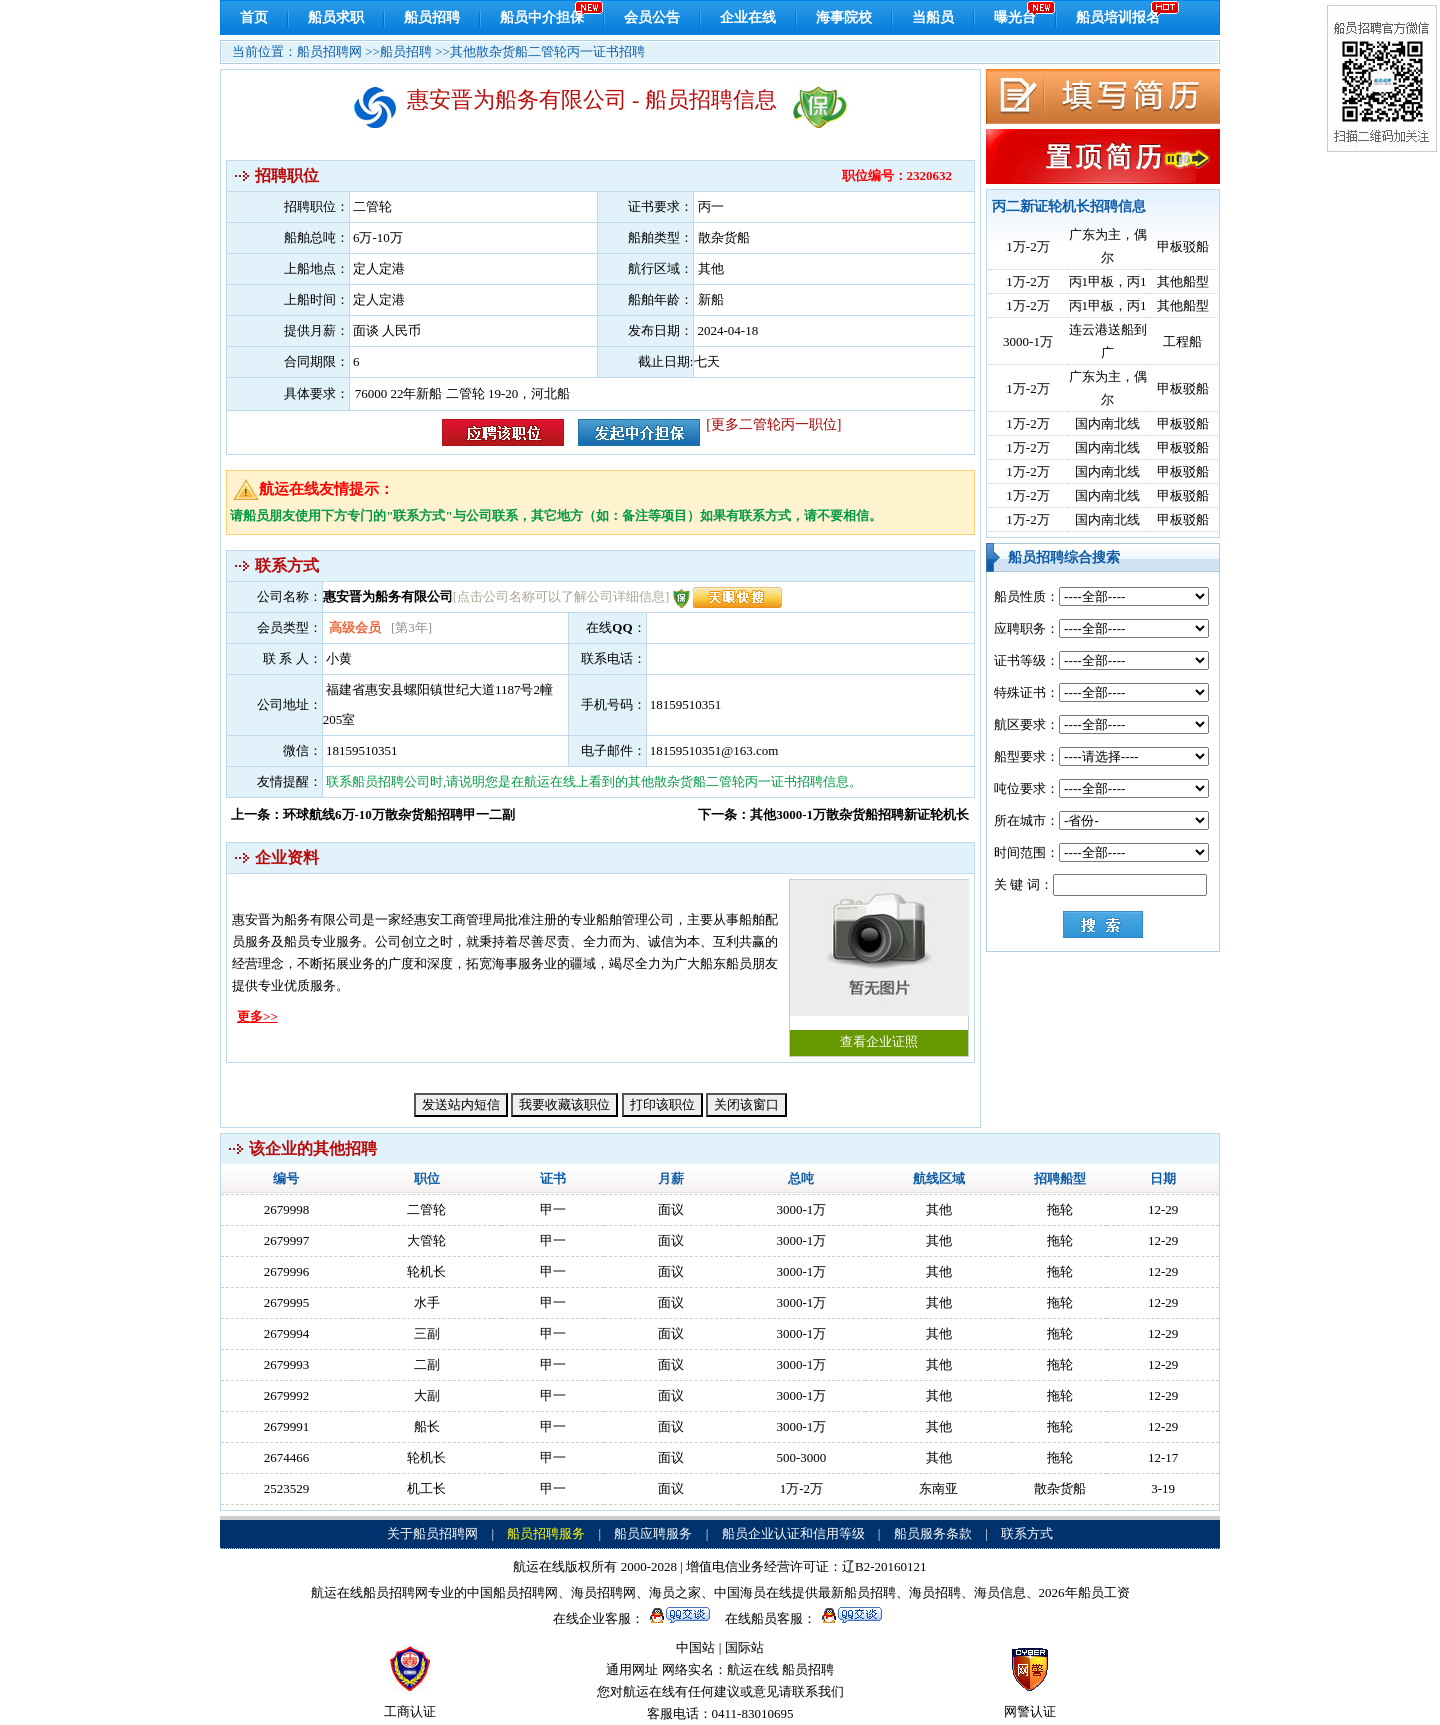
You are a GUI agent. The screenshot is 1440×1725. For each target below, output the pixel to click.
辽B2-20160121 (884, 1566)
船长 (427, 1426)
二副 (427, 1364)
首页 (254, 17)
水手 (427, 1302)
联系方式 (1027, 1533)
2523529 (287, 1488)
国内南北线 (1107, 423)
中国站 (695, 1647)
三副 (427, 1333)
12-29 (1163, 1209)
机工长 (426, 1488)
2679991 (287, 1426)
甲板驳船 (1183, 246)
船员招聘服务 (546, 1533)
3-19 (1163, 1488)
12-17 (1163, 1457)
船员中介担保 (542, 17)
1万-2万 (1027, 246)
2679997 (287, 1240)
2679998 (287, 1209)
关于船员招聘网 (432, 1533)
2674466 (287, 1457)
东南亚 (938, 1488)
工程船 (1182, 341)
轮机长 (426, 1271)
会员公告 (652, 17)
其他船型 (1183, 281)
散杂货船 (1060, 1488)
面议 (671, 1209)
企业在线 (748, 17)
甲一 (553, 1209)
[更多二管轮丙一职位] (773, 424)
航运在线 (753, 1669)
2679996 (287, 1271)
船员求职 (336, 17)
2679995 (287, 1302)
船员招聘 (432, 17)
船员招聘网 (329, 51)
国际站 (744, 1647)
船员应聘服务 (653, 1533)
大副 (427, 1395)
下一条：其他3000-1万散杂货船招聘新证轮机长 (833, 814)
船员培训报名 (1118, 17)
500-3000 (801, 1457)
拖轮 (1060, 1209)
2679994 (287, 1333)
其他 (939, 1209)
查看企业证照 (879, 964)
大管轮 (426, 1240)
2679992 (287, 1395)
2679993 (287, 1364)
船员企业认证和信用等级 (793, 1533)
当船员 (933, 17)
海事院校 (844, 17)
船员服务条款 (933, 1533)
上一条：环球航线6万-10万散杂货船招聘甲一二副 (373, 814)
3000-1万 (1028, 341)
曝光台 (1015, 17)
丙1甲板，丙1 (1108, 281)
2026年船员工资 (1084, 1592)
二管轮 (426, 1209)
